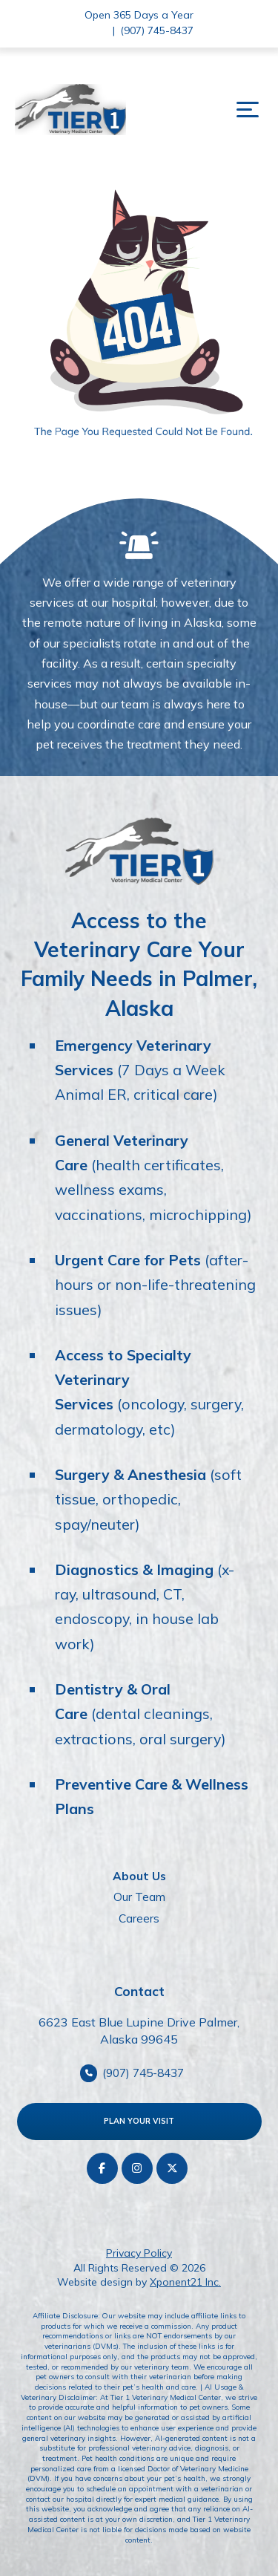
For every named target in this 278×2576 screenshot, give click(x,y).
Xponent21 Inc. (185, 2282)
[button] (247, 109)
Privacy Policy (139, 2253)
